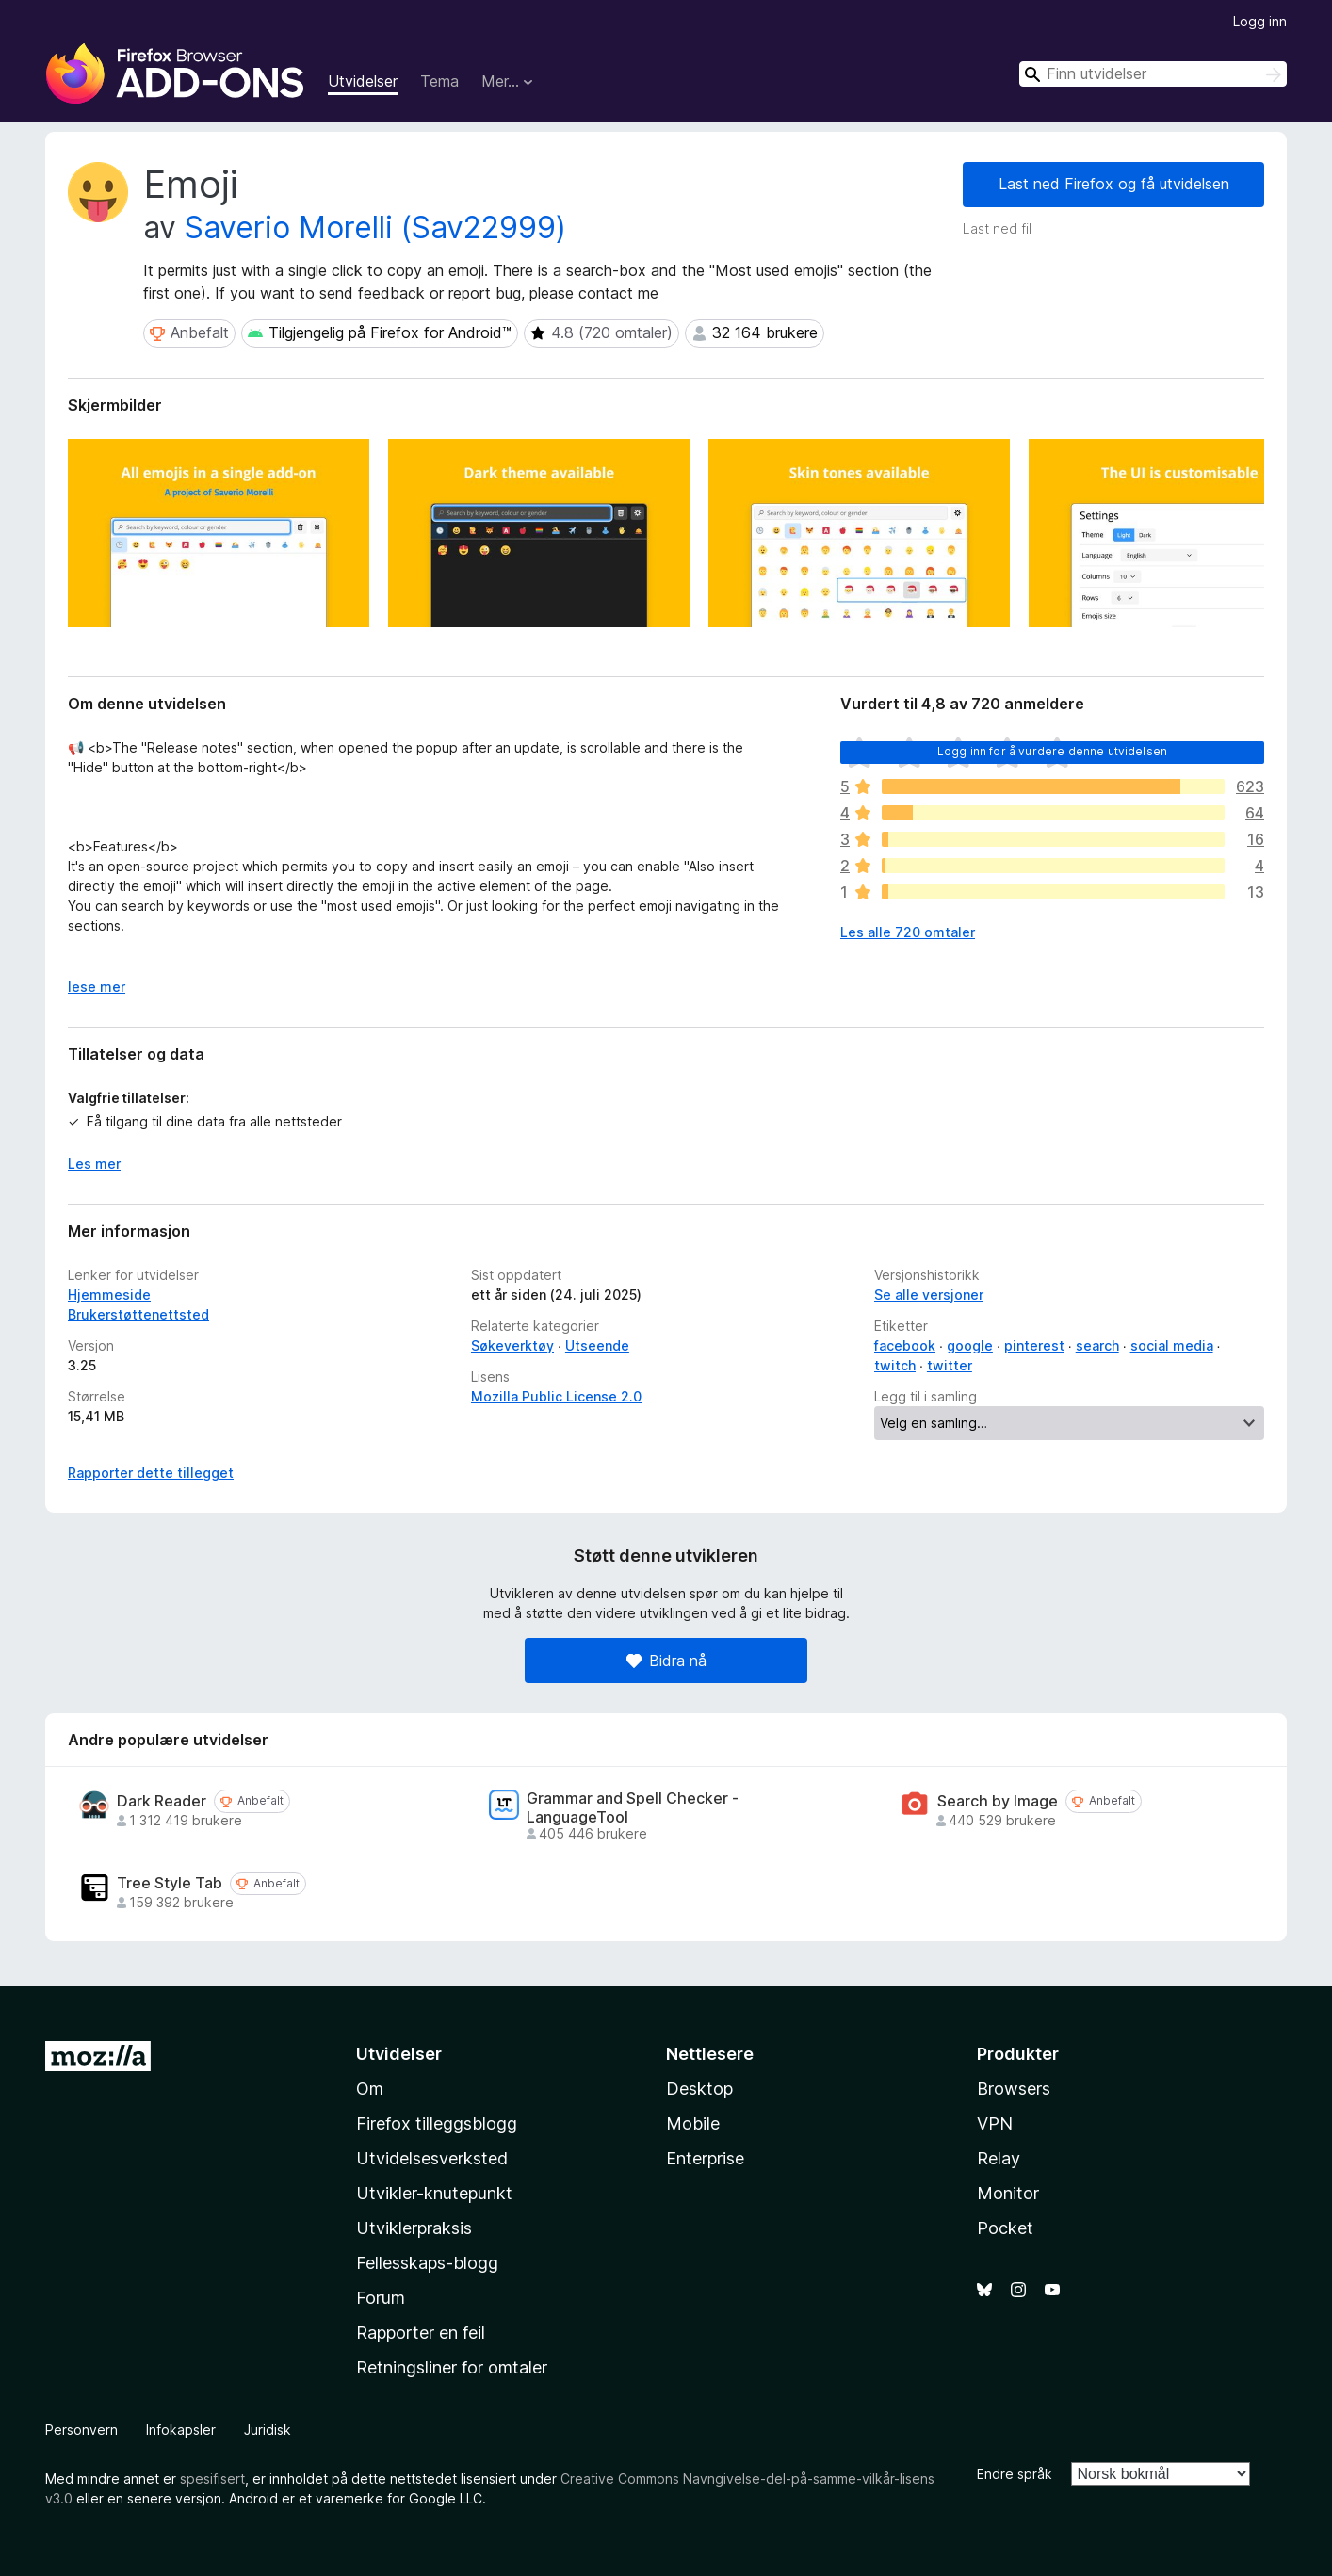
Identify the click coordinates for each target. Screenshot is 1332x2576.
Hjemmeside (109, 1295)
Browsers (1013, 2088)
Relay (998, 2158)
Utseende (597, 1345)
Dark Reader (161, 1801)
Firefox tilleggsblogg (436, 2123)
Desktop (699, 2088)
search (1097, 1345)
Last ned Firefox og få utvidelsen (1114, 183)
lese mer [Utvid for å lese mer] (96, 987)
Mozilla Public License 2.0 (556, 1396)
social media (1171, 1345)
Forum (380, 2298)
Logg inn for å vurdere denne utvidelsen (1052, 751)
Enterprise (705, 2158)
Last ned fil (997, 228)
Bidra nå (666, 1660)
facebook (904, 1345)
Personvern (81, 2430)
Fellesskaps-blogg (427, 2263)
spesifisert (212, 2479)
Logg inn (1260, 21)
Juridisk (267, 2430)
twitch (895, 1365)
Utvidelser (363, 81)
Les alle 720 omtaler (907, 932)
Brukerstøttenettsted (138, 1314)
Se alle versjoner (928, 1295)
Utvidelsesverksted (432, 2158)
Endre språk (1014, 2474)
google (970, 1345)
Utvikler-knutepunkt (434, 2193)
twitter (949, 1365)
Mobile (693, 2123)
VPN (995, 2123)
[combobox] (1153, 74)
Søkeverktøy (512, 1345)
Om (369, 2088)
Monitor (1008, 2193)
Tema (439, 81)
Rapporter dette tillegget (151, 1473)
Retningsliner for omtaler (451, 2367)
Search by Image (997, 1801)
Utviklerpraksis (414, 2228)
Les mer (94, 1164)
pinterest (1034, 1345)
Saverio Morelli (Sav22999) (375, 227)
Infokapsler (181, 2430)
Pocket (1005, 2228)
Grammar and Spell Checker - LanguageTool (633, 1807)
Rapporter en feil (420, 2332)
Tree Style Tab (169, 1883)
